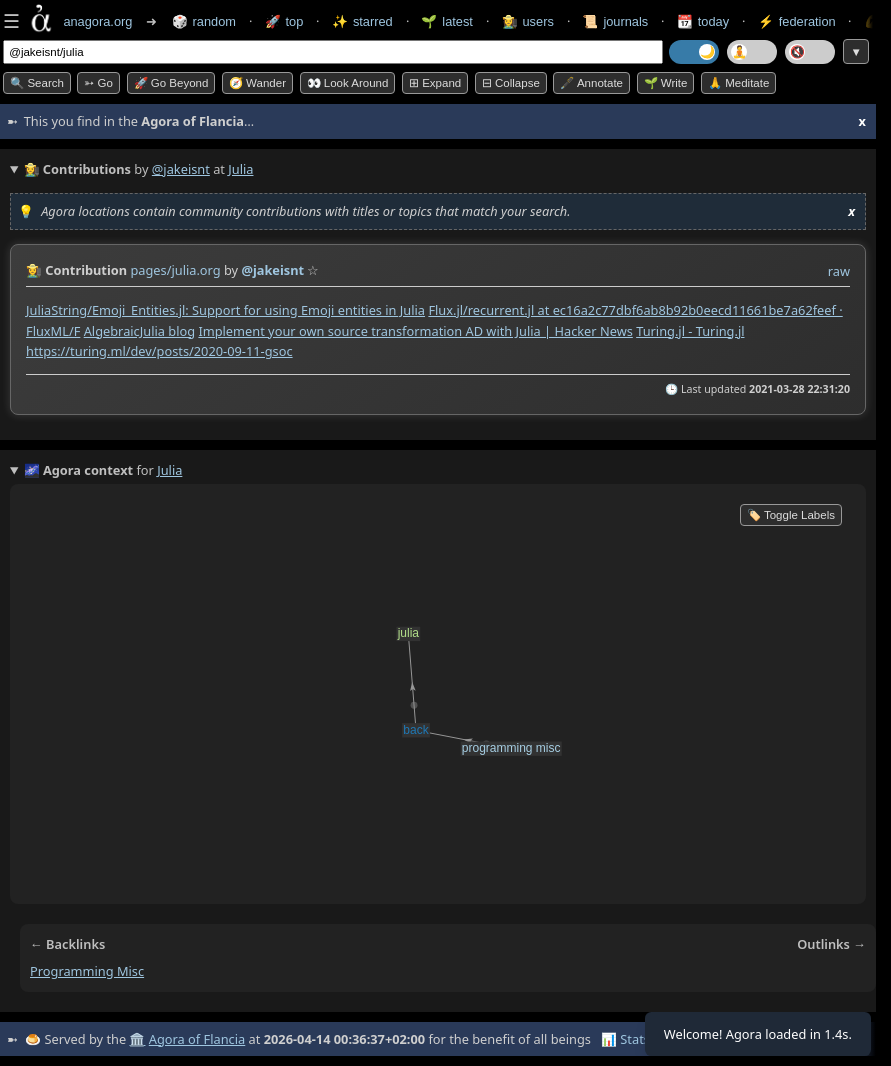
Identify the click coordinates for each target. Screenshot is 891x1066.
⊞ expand (435, 83)
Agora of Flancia (197, 1039)
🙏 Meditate (738, 83)
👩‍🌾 (34, 270)
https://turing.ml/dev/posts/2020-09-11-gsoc (159, 351)
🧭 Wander (257, 83)
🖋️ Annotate (591, 83)
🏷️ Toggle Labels (791, 515)
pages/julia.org (175, 270)
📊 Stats (625, 1039)
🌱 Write (666, 83)
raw (839, 271)
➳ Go (98, 83)
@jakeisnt (181, 169)
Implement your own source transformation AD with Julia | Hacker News (415, 331)
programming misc (87, 971)
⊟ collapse (511, 83)
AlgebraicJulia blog (139, 331)
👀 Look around (348, 83)
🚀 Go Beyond (171, 83)
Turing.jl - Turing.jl (690, 331)
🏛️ (137, 1039)
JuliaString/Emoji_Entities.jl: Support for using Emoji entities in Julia (225, 310)
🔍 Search (37, 83)
